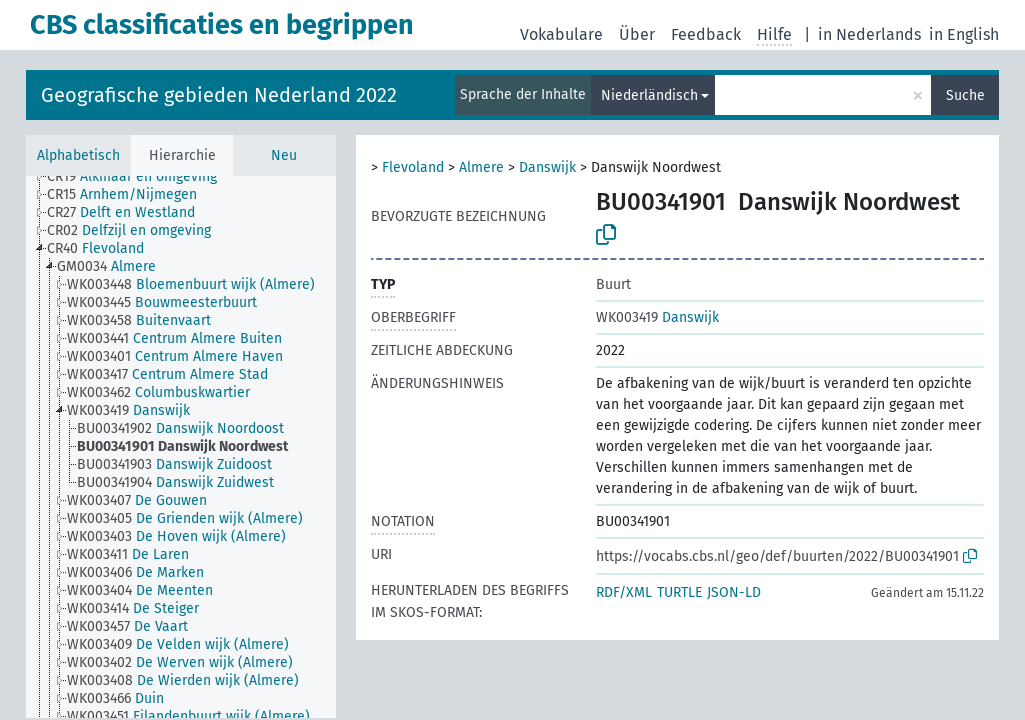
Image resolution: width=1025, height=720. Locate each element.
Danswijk (547, 167)
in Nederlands (869, 34)
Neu (284, 155)
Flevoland (413, 167)
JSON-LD (734, 592)
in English (964, 34)
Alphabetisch (78, 155)
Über (637, 34)
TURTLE (679, 592)
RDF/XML (624, 592)
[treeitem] (140, 177)
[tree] (181, 447)
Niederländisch (649, 95)
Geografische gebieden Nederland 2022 (219, 95)
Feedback (706, 34)
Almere (481, 167)
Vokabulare (561, 34)
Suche (965, 95)
